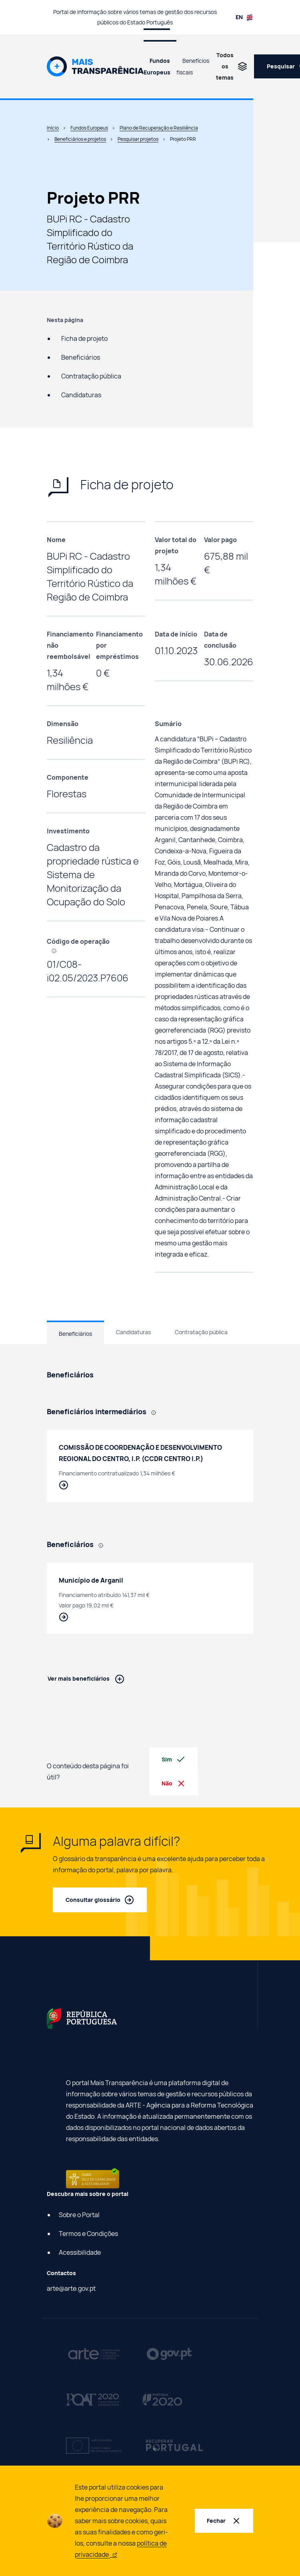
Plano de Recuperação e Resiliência (159, 127)
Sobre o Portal (79, 2214)
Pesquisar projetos (138, 139)
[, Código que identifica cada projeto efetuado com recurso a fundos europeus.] (57, 950)
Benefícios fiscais (192, 66)
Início (53, 127)
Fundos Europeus (157, 66)
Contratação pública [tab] (201, 1332)
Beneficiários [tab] (75, 1333)
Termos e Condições (88, 2233)
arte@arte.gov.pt (71, 2288)
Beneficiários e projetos (80, 139)
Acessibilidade (80, 2252)
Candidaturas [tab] (133, 1332)
